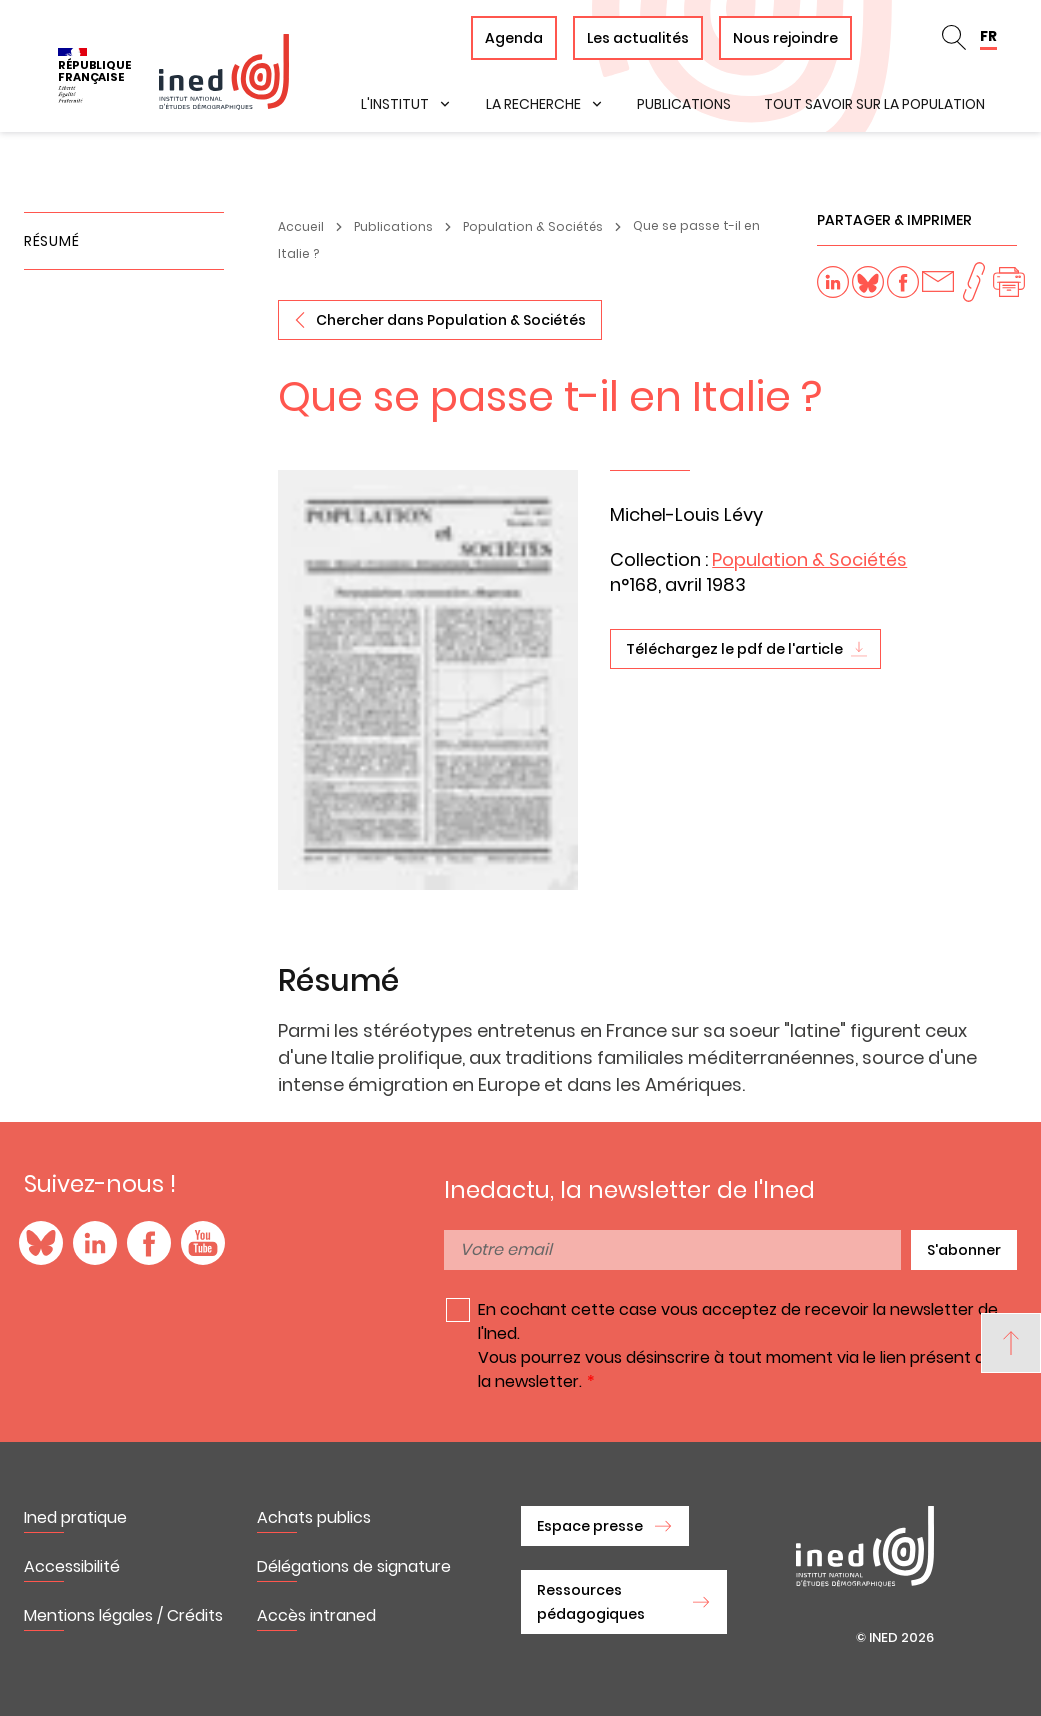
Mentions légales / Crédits (123, 1615)
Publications (684, 104)
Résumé (51, 241)
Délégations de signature (354, 1566)
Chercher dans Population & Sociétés (451, 320)
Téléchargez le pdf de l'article (734, 649)
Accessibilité (72, 1566)
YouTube (203, 1243)
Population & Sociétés (533, 226)
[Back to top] (1011, 1343)
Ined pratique (75, 1517)
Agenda (514, 38)
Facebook (149, 1243)
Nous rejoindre (785, 38)
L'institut (395, 104)
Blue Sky (41, 1243)
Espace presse (590, 1526)
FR (988, 36)
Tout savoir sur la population (874, 104)
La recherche (533, 104)
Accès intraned (316, 1615)
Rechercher (954, 38)
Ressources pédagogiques (591, 1602)
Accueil (301, 226)
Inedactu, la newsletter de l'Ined (629, 1190)
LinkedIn (95, 1243)
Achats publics (314, 1517)
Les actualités (638, 38)
